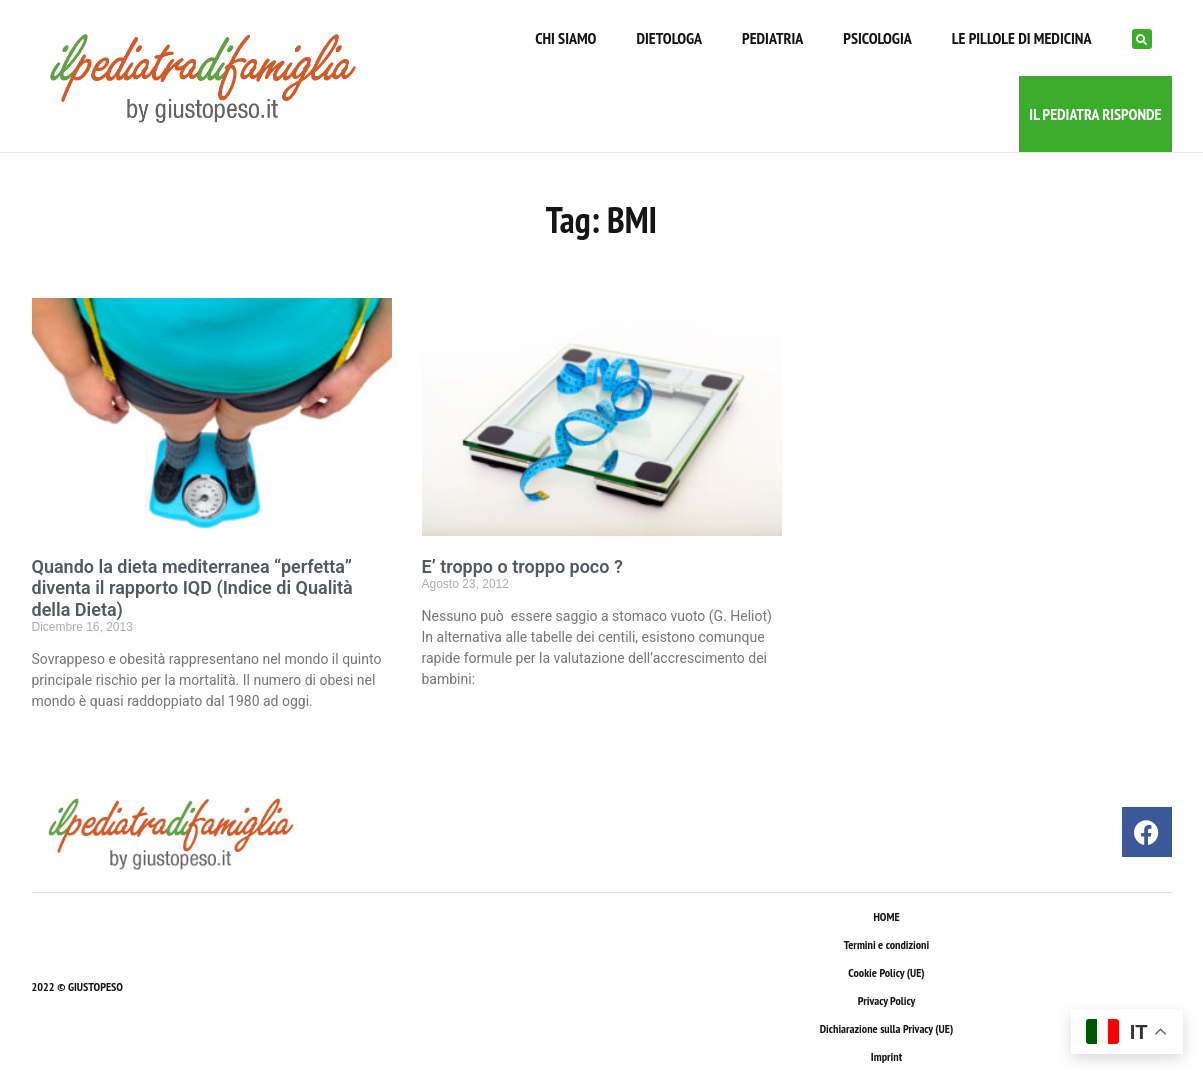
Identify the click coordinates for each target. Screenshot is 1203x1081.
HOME (886, 916)
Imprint (886, 1056)
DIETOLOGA (669, 38)
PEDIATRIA (772, 38)
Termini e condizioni (886, 944)
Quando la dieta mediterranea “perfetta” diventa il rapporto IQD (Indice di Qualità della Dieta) (192, 588)
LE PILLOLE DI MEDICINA (1022, 38)
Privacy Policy (886, 1000)
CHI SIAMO (565, 38)
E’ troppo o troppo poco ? (522, 566)
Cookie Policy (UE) (886, 972)
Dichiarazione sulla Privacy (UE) (887, 1028)
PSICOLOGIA (877, 38)
